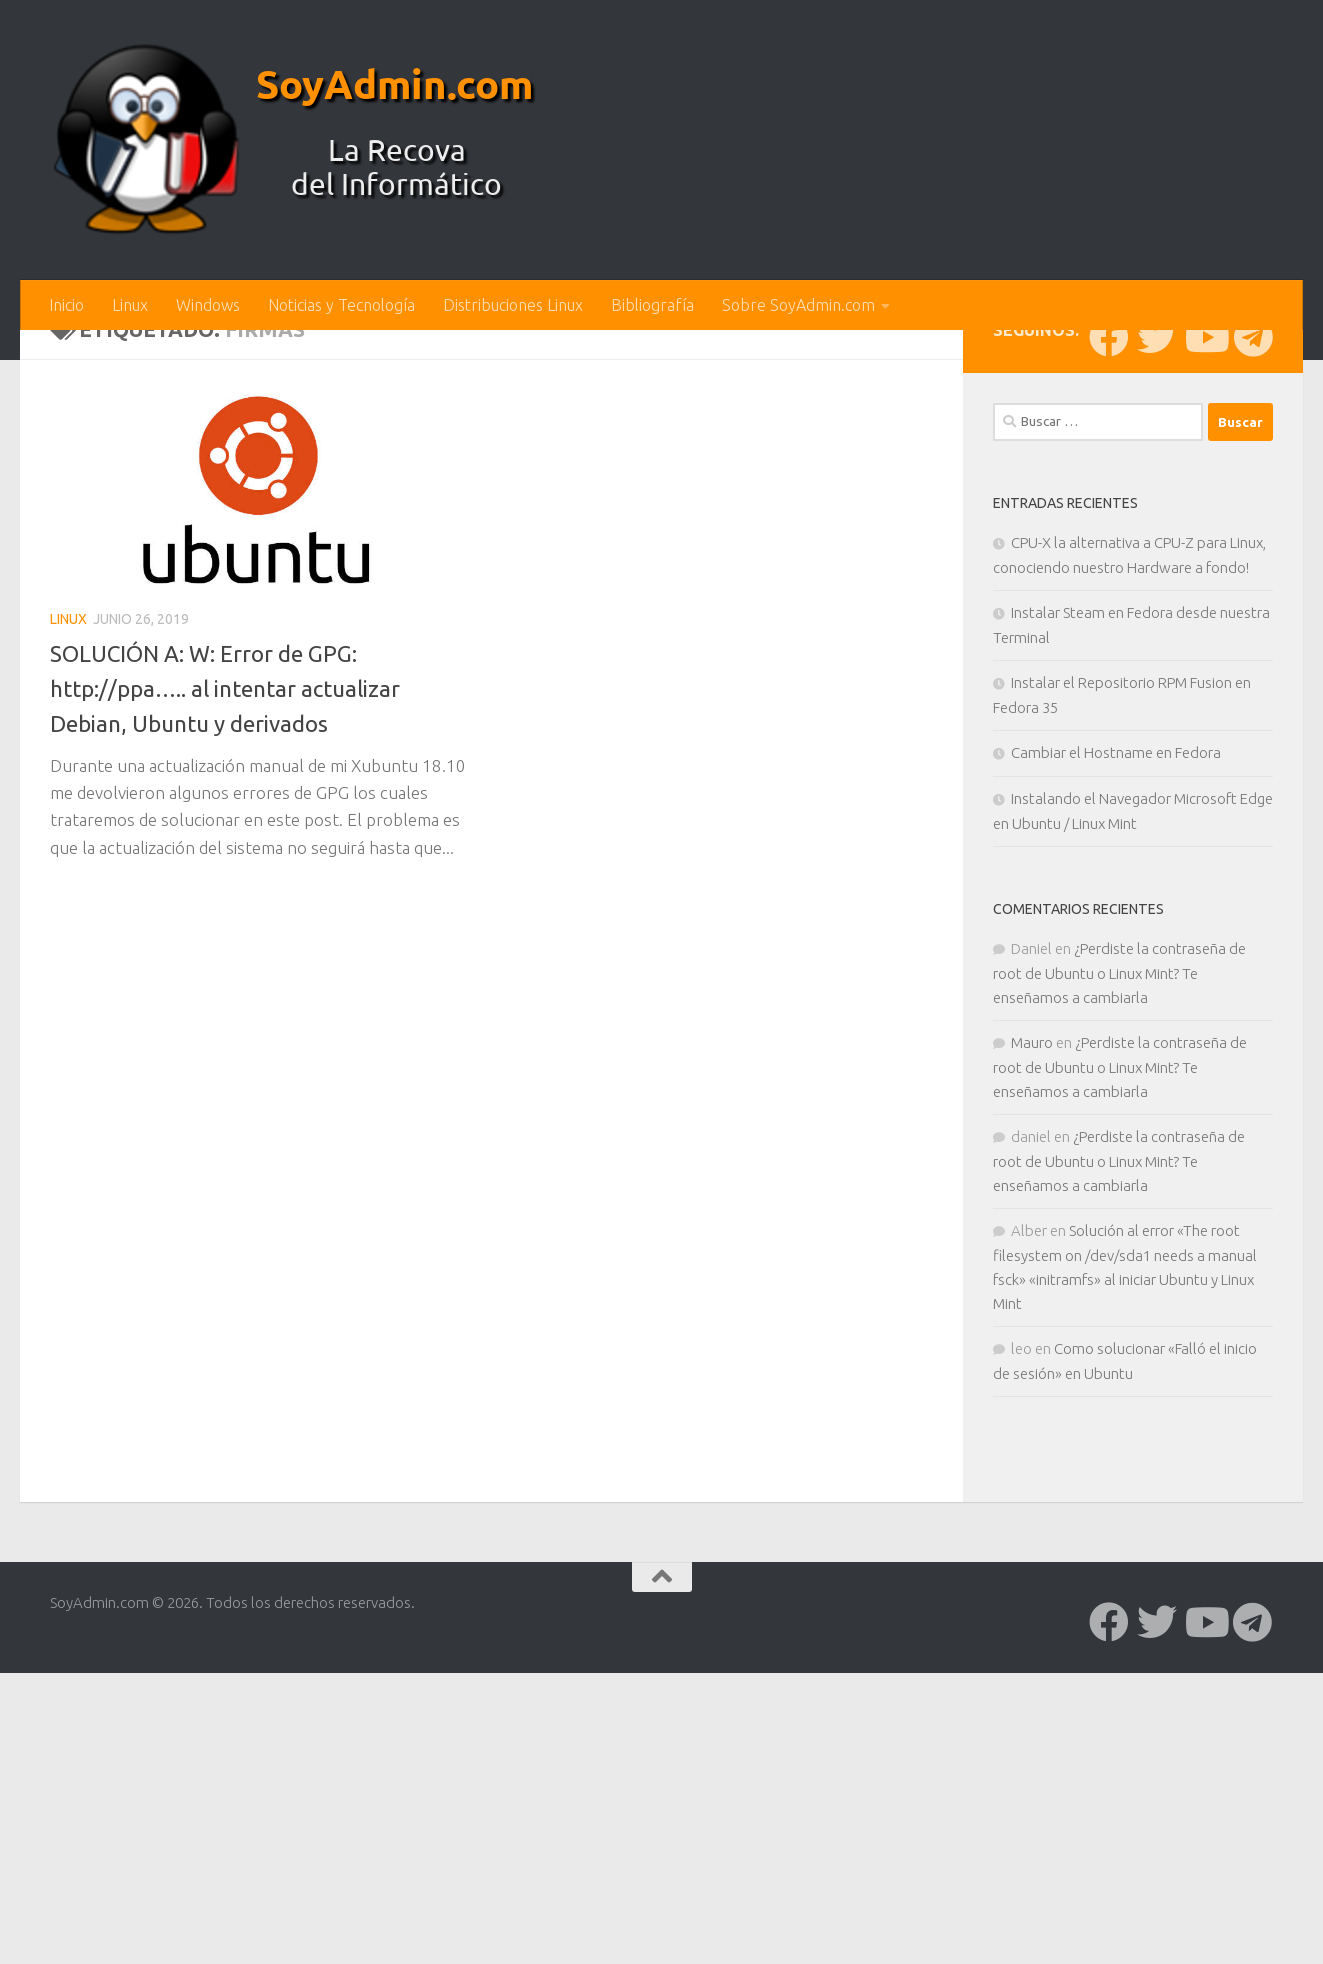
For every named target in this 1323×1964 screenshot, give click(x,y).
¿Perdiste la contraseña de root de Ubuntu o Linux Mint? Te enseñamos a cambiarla (1119, 1303)
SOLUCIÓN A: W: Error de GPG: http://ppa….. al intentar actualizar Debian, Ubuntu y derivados (235, 1018)
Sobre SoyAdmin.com (798, 305)
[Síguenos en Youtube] (1205, 667)
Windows (208, 305)
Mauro (1032, 1372)
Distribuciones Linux (513, 305)
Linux (130, 305)
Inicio (66, 305)
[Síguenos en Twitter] (1157, 667)
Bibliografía (652, 305)
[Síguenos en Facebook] (1109, 667)
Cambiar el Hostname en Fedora (1116, 1082)
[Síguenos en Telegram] (1253, 667)
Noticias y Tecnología (341, 305)
